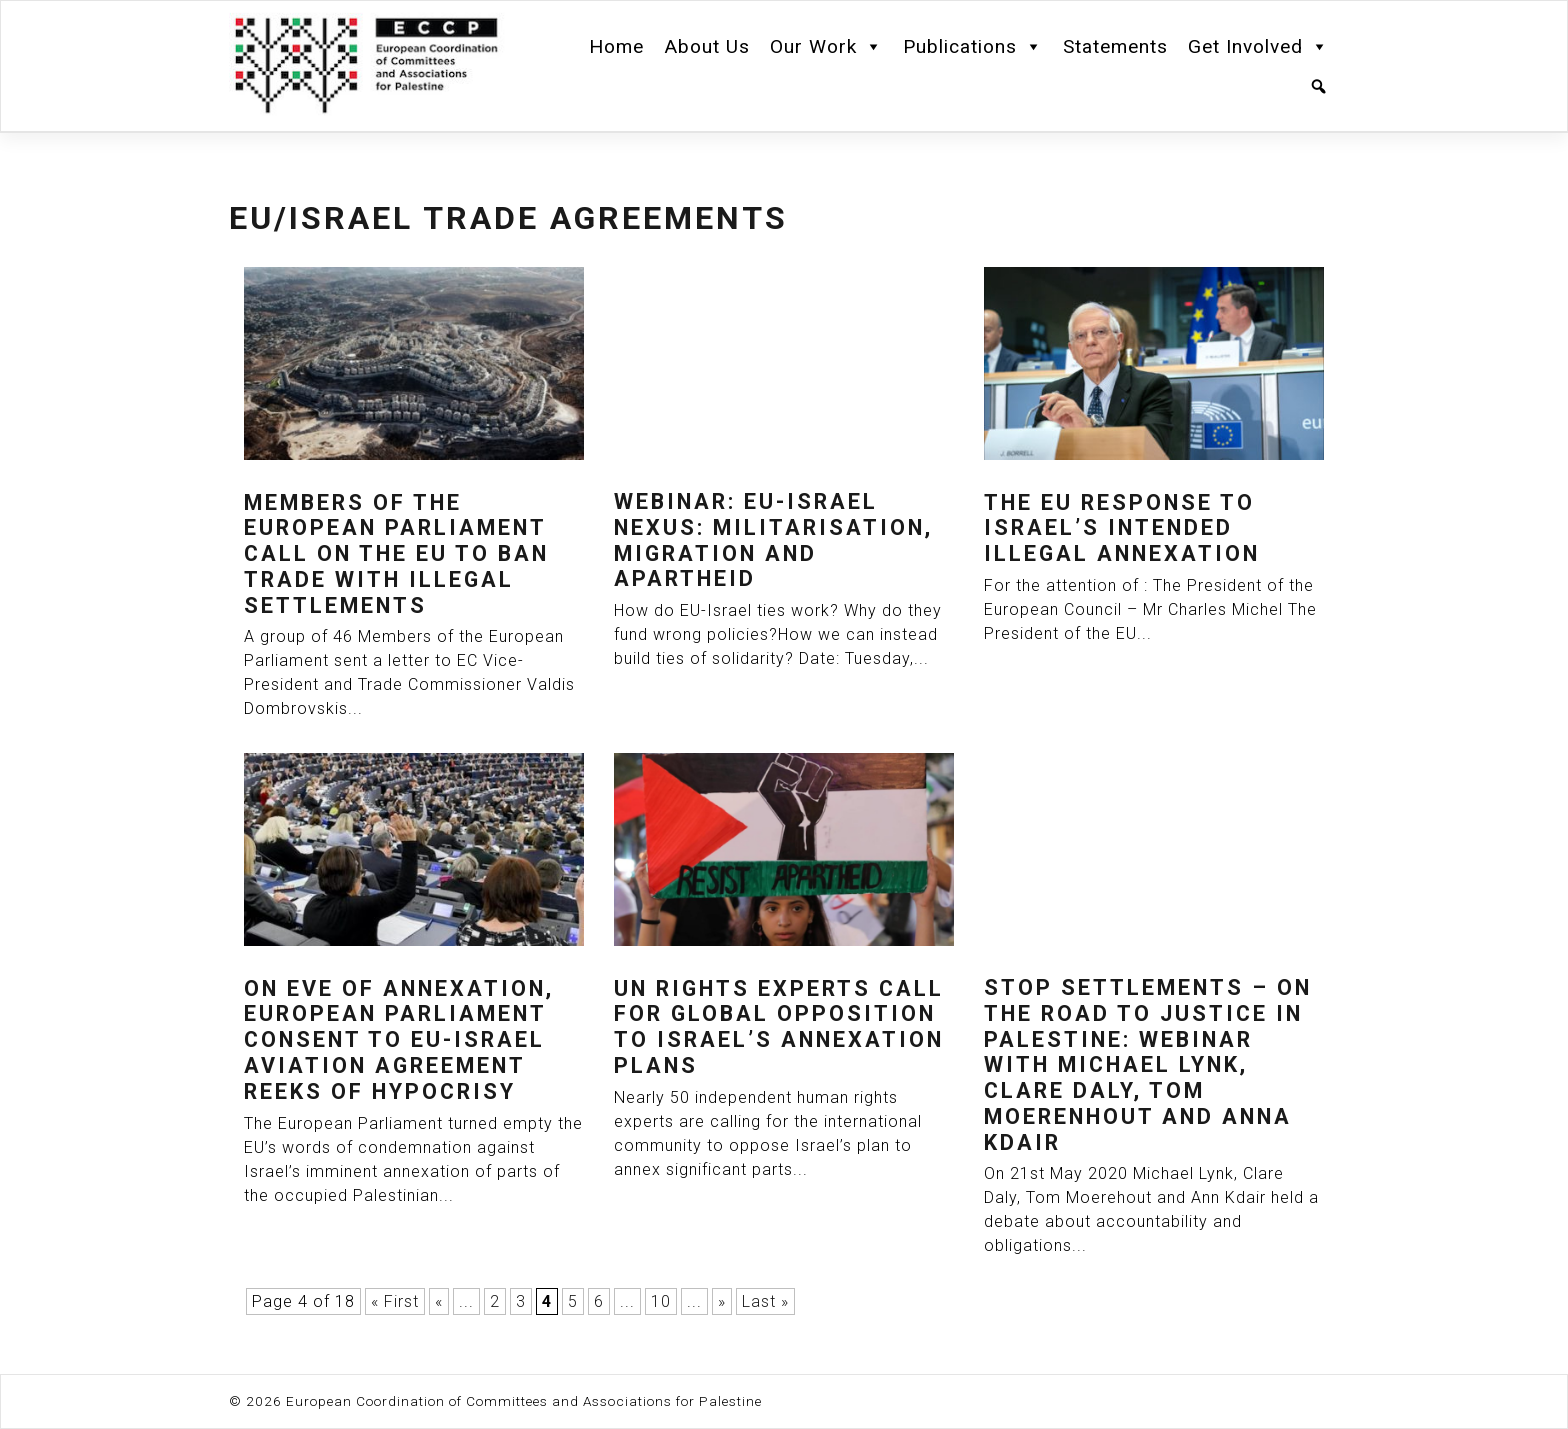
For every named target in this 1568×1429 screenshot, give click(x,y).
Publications (973, 47)
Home (616, 46)
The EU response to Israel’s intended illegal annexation (1122, 528)
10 (661, 1301)
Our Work (826, 47)
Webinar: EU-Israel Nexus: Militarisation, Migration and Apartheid (773, 540)
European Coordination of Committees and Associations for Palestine (524, 1401)
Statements (1115, 46)
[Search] (1319, 87)
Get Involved (1258, 47)
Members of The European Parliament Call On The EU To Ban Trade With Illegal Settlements (396, 554)
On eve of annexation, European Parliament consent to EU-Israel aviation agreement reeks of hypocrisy (399, 1040)
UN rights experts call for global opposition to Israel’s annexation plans (779, 1027)
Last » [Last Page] (765, 1301)
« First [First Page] (395, 1301)
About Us (707, 46)
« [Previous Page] (439, 1301)
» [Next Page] (722, 1301)
